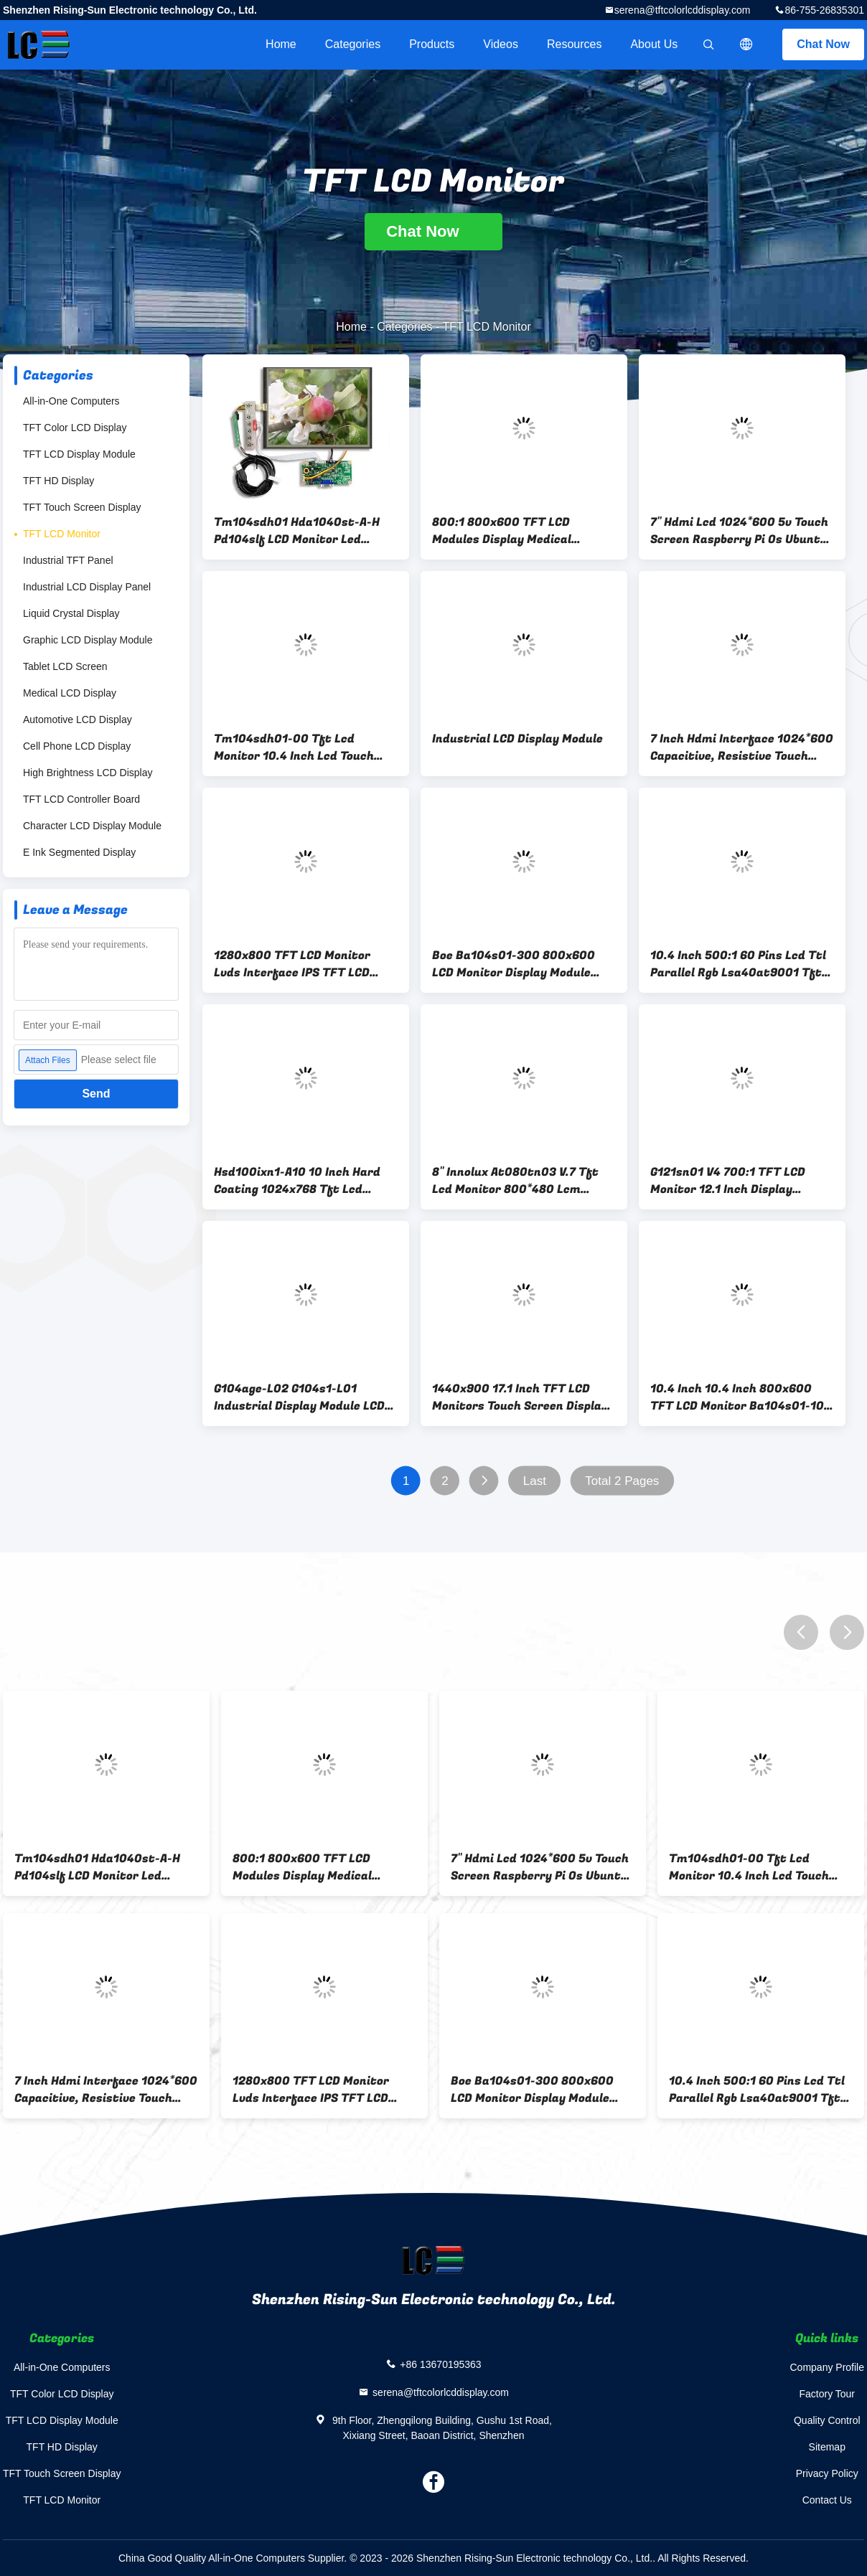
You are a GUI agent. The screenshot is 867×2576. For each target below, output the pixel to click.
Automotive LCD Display (77, 719)
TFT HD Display (58, 480)
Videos (500, 44)
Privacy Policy (827, 2473)
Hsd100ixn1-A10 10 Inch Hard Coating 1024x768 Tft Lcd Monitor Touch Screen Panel (297, 1181)
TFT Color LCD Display (74, 427)
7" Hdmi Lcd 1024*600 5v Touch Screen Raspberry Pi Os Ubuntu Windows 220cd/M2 (739, 531)
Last (534, 1481)
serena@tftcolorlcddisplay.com (682, 10)
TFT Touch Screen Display (82, 507)
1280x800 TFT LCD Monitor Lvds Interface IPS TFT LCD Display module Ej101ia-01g (292, 964)
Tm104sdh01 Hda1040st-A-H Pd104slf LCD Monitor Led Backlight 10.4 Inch (297, 531)
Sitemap (827, 2447)
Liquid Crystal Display (71, 613)
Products (431, 44)
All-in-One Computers (71, 401)
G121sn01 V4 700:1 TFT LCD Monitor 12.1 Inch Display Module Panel (727, 1181)
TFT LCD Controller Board (81, 799)
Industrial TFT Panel (68, 560)
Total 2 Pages (622, 1481)
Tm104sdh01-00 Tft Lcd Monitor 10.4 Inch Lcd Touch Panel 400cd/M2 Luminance (294, 747)
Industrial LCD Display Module (517, 738)
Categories (352, 44)
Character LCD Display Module (92, 825)
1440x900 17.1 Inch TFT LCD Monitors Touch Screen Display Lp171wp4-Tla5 (520, 1397)
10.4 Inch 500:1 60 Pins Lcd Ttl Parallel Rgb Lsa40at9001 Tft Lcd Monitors (738, 964)
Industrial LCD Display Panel (87, 587)
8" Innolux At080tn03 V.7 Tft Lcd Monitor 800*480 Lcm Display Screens (515, 1181)
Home (281, 44)
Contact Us (827, 2500)
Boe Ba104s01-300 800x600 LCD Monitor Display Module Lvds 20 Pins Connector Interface (513, 964)
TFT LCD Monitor (61, 533)
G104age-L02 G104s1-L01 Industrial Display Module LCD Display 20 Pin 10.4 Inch (299, 1397)
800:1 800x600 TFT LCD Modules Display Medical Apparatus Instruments (501, 531)
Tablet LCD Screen (65, 666)
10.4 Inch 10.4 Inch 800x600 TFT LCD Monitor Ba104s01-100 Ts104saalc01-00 (741, 1397)
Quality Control (827, 2420)
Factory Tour (827, 2394)
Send (96, 1094)
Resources (574, 44)
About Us (654, 44)
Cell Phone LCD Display (77, 746)
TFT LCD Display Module (79, 454)
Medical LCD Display (69, 693)
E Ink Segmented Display (79, 852)
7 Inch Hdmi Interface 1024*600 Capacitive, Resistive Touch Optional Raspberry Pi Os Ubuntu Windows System (741, 747)
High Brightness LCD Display (88, 772)
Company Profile (827, 2367)
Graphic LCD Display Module (88, 640)
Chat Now (823, 44)
